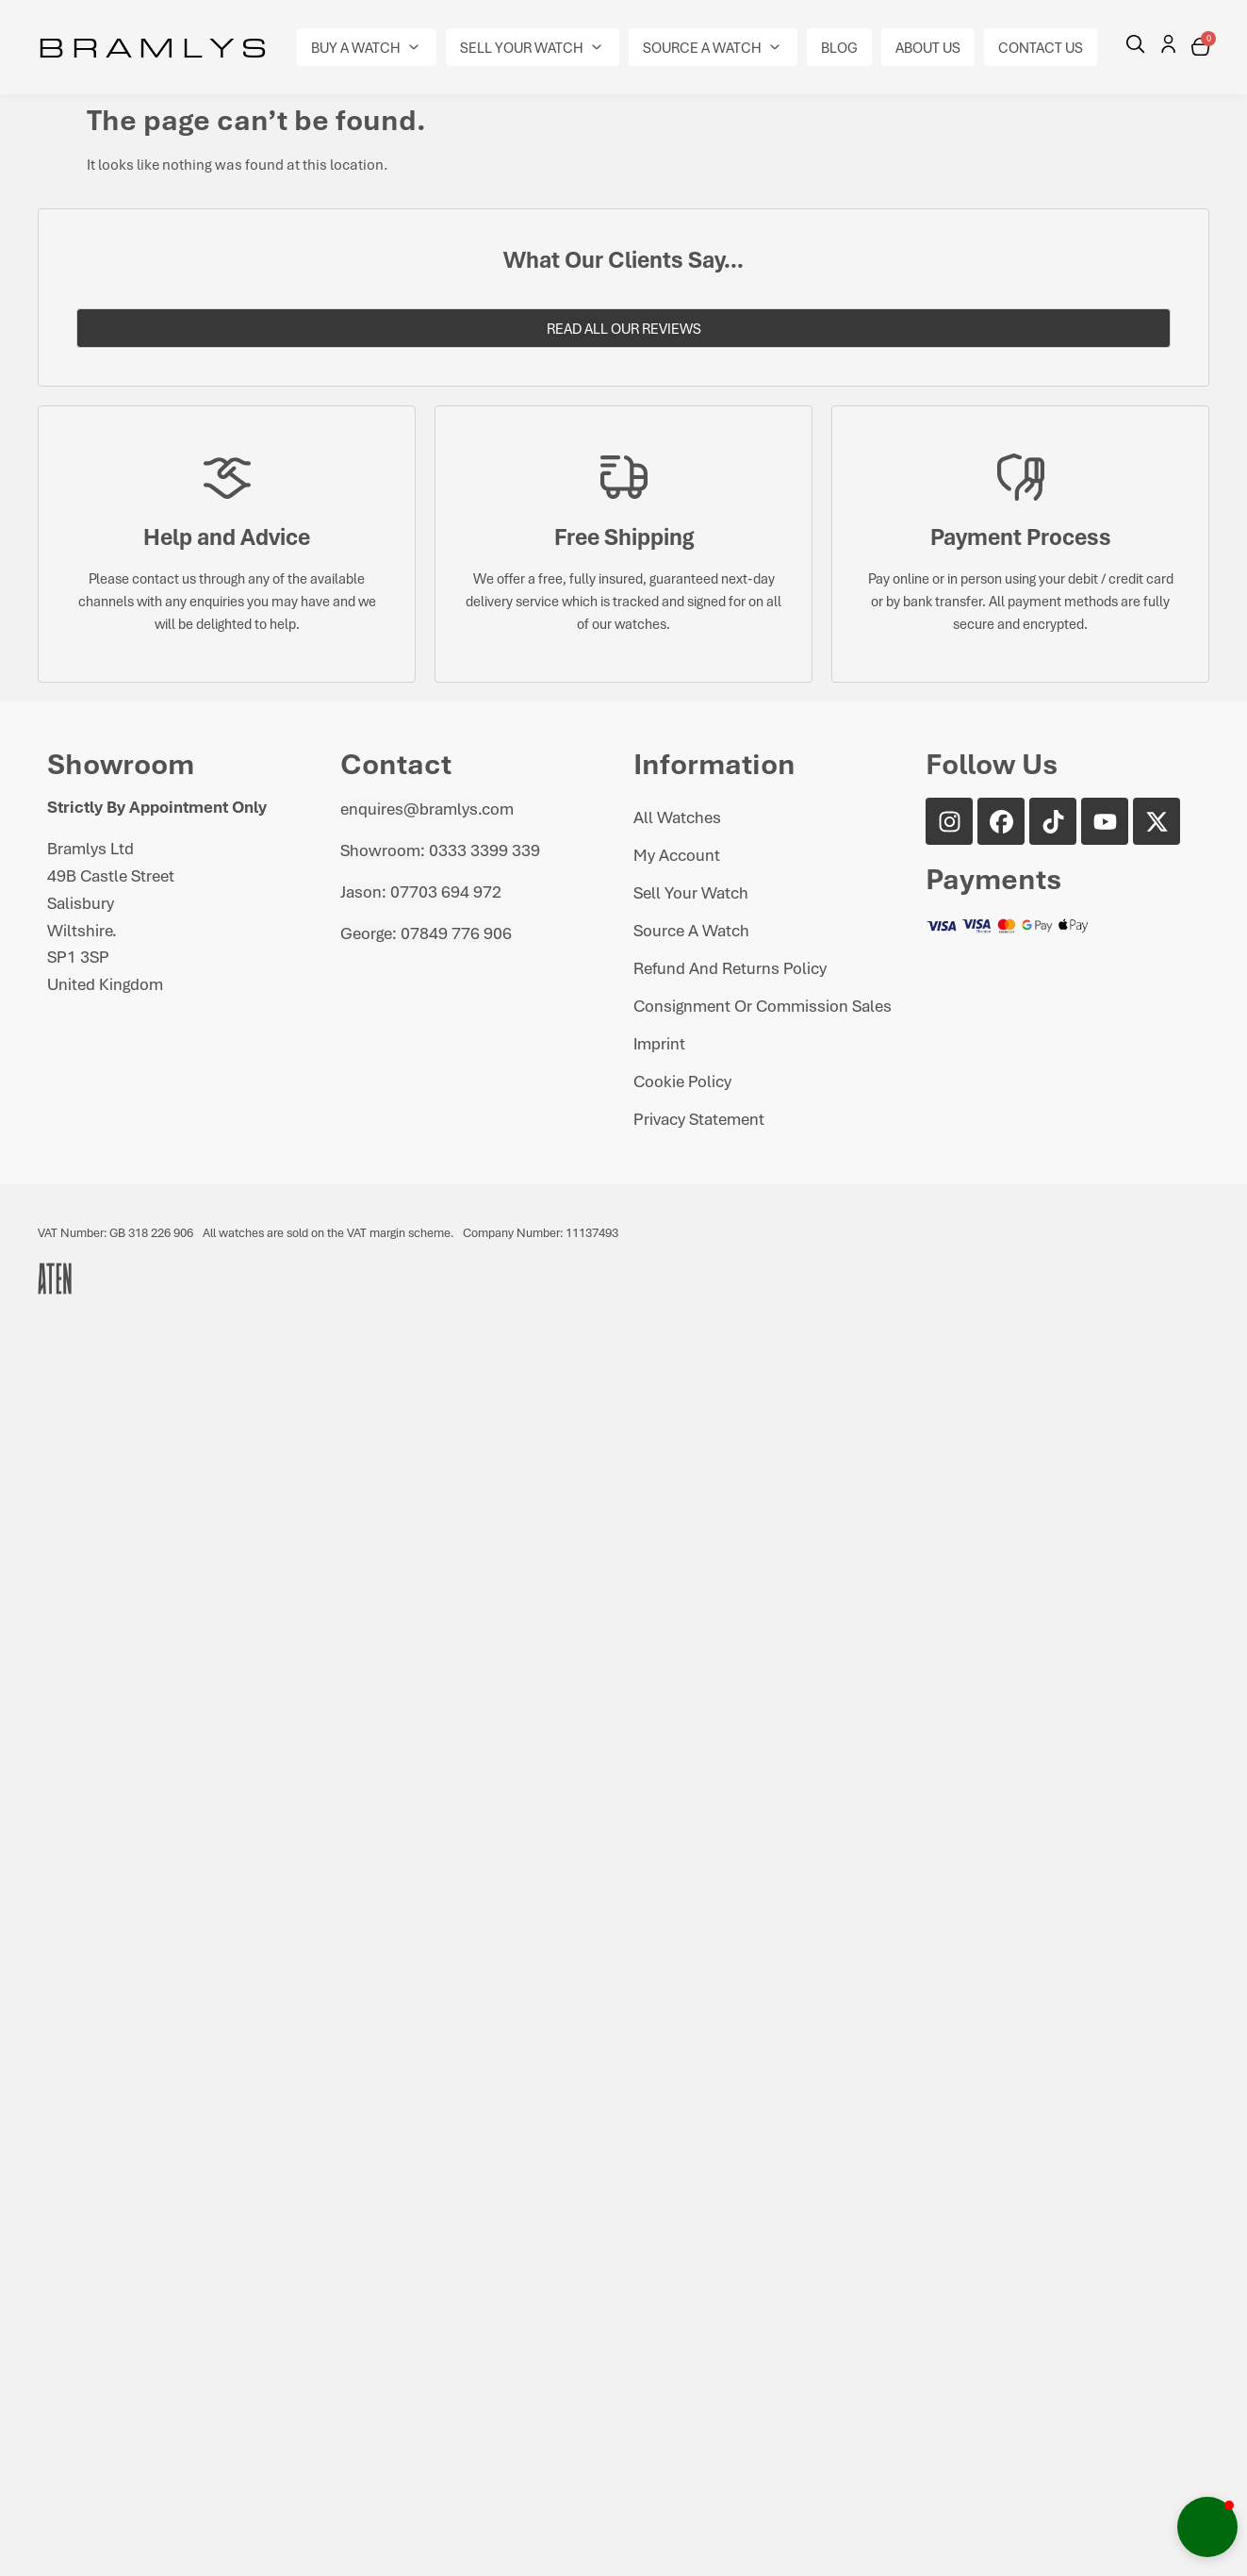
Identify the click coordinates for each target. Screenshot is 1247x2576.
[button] (366, 47)
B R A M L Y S (152, 46)
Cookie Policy (682, 1080)
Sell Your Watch (690, 892)
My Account (676, 854)
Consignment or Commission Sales (762, 1005)
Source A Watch (691, 929)
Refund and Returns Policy (730, 967)
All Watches (677, 816)
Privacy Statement (698, 1118)
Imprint (659, 1043)
